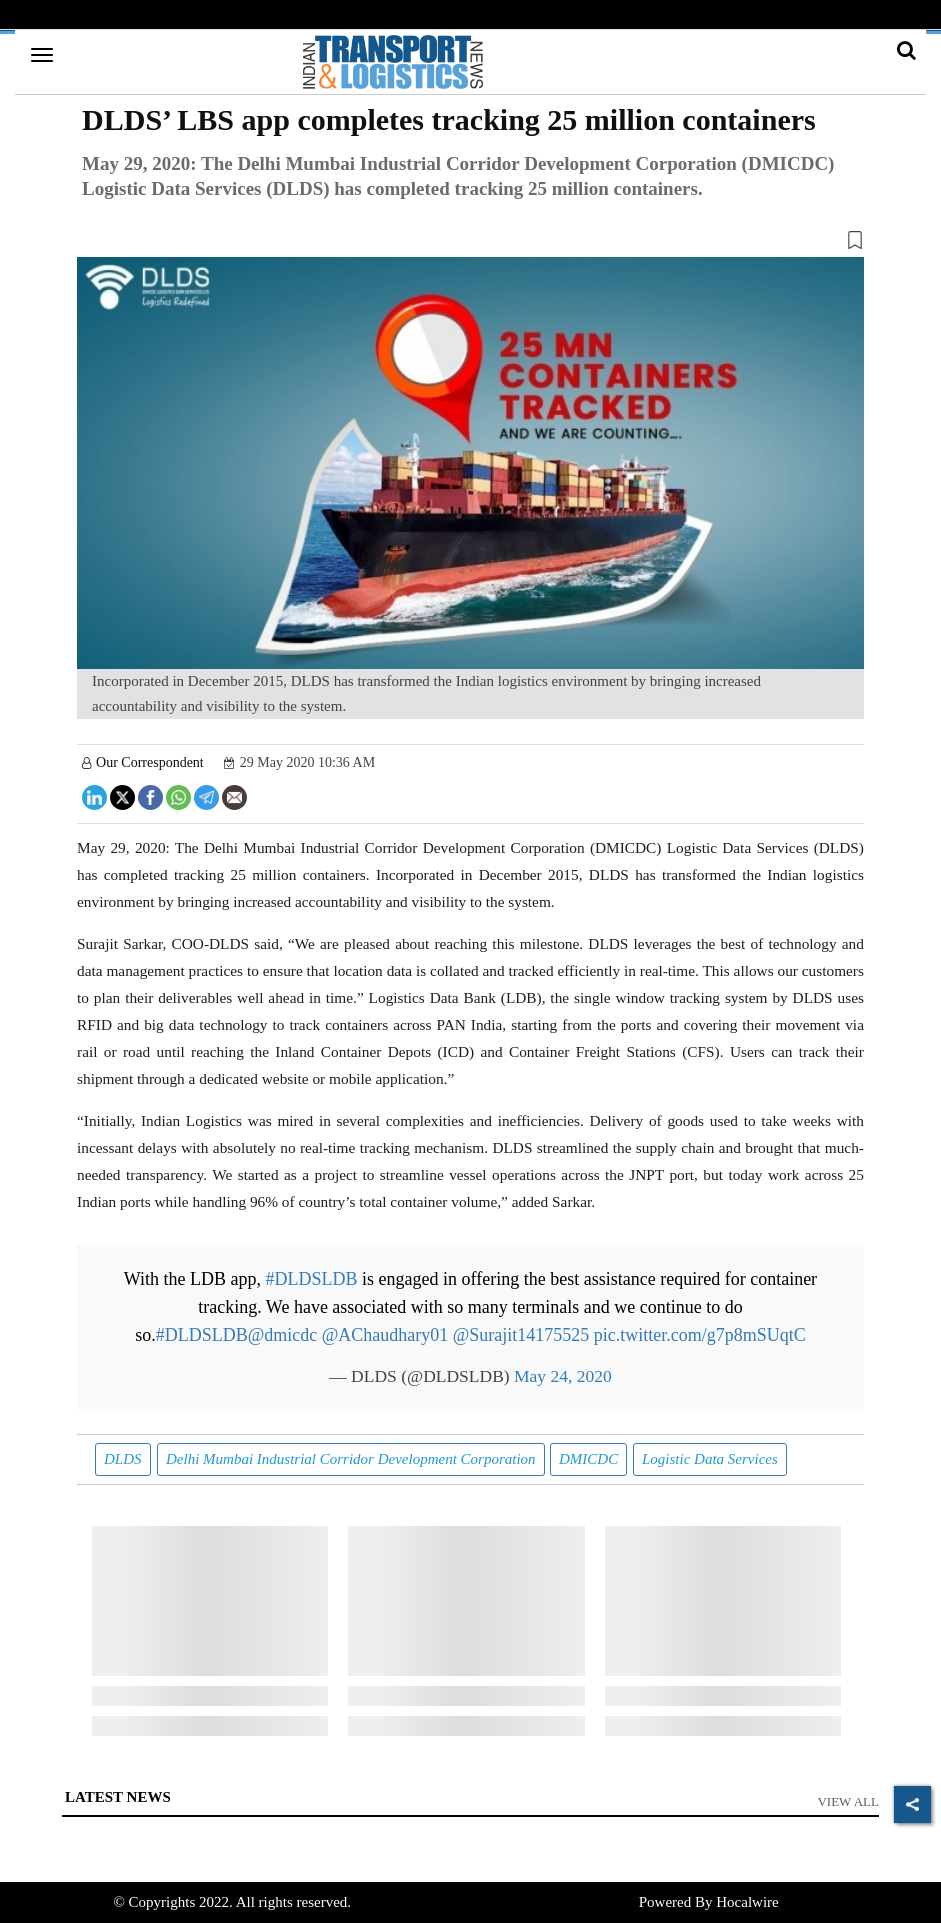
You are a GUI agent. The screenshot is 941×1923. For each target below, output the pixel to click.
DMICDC (588, 1459)
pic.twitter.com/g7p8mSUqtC (700, 1335)
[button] (470, 244)
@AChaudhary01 (385, 1335)
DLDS (123, 1459)
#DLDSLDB (312, 1279)
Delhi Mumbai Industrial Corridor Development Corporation (351, 1459)
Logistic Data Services (710, 1459)
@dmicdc (283, 1335)
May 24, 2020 (563, 1376)
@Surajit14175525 (521, 1335)
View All (848, 1801)
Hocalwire (747, 1902)
